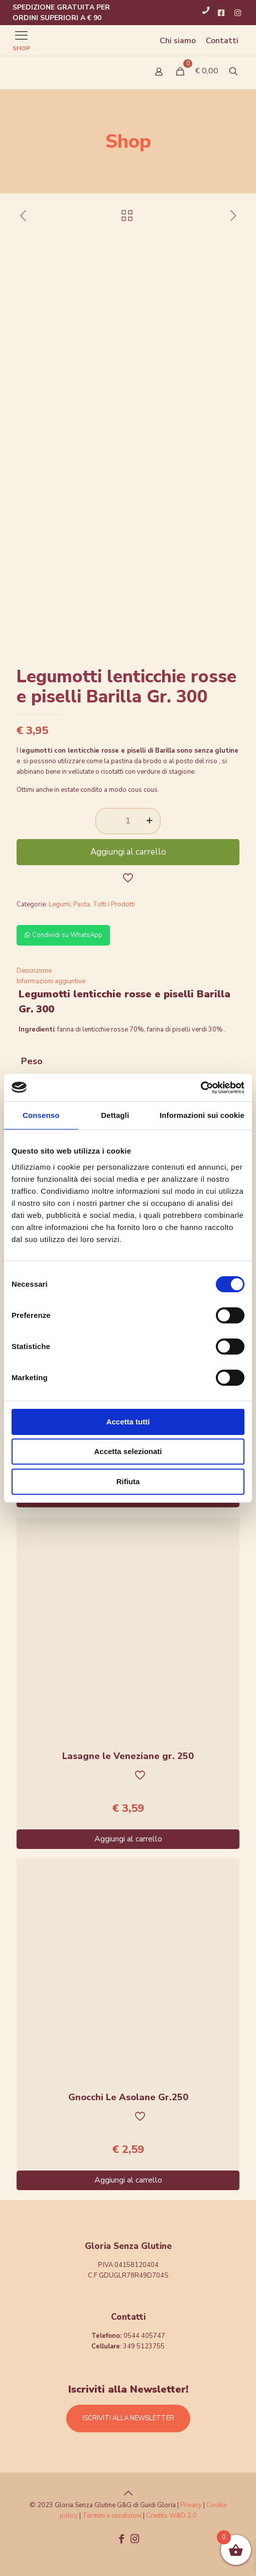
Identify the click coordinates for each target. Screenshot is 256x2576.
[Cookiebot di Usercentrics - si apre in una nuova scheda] (200, 1087)
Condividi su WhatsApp (63, 935)
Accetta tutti (128, 1421)
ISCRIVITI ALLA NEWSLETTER (128, 2418)
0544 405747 (144, 2335)
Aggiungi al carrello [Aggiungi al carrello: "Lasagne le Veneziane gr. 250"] (128, 1838)
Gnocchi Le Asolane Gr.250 (128, 2097)
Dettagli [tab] (115, 1115)
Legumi (59, 904)
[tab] (128, 971)
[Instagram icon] (135, 2540)
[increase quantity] (149, 821)
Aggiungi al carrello (128, 852)
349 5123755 (144, 2346)
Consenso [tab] (41, 1115)
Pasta (81, 904)
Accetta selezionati (128, 1451)
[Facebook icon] (121, 2540)
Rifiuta (128, 1481)
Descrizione (34, 970)
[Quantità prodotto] (128, 821)
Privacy (191, 2505)
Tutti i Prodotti (114, 904)
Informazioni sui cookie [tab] (202, 1115)
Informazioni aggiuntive (51, 981)
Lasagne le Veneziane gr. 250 (128, 1756)
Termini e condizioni (112, 2515)
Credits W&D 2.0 (171, 2515)
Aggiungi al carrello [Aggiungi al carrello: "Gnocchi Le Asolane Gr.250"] (128, 2180)
